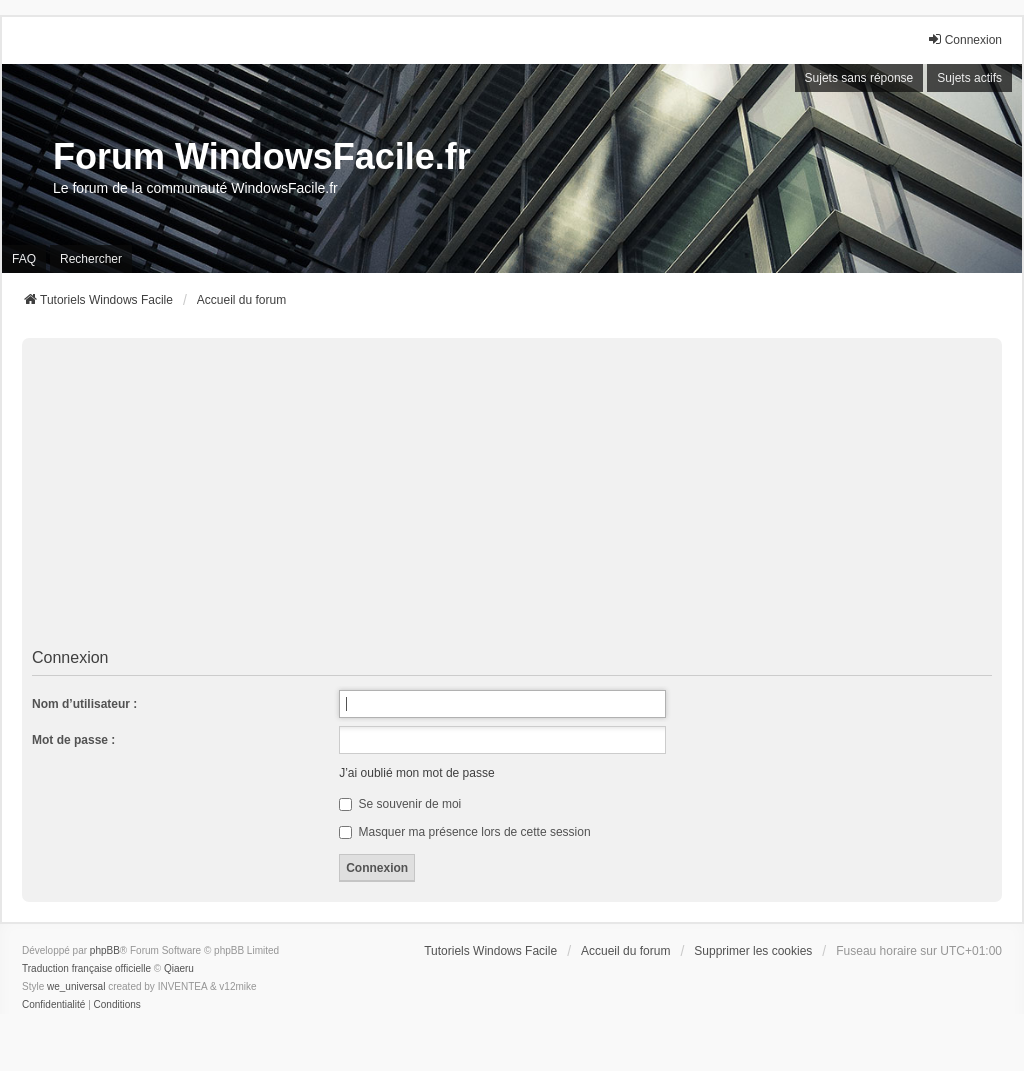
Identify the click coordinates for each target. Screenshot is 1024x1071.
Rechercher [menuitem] (91, 259)
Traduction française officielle (86, 968)
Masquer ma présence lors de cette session (464, 832)
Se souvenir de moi (400, 804)
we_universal (76, 986)
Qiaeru (179, 968)
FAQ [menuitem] (24, 259)
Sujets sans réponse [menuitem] (859, 78)
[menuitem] (53, 1005)
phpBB (105, 950)
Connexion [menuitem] (964, 39)
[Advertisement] (512, 493)
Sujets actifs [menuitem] (969, 78)
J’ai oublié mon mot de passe (416, 773)
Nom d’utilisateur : (84, 704)
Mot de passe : (73, 740)
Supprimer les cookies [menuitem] (753, 951)
